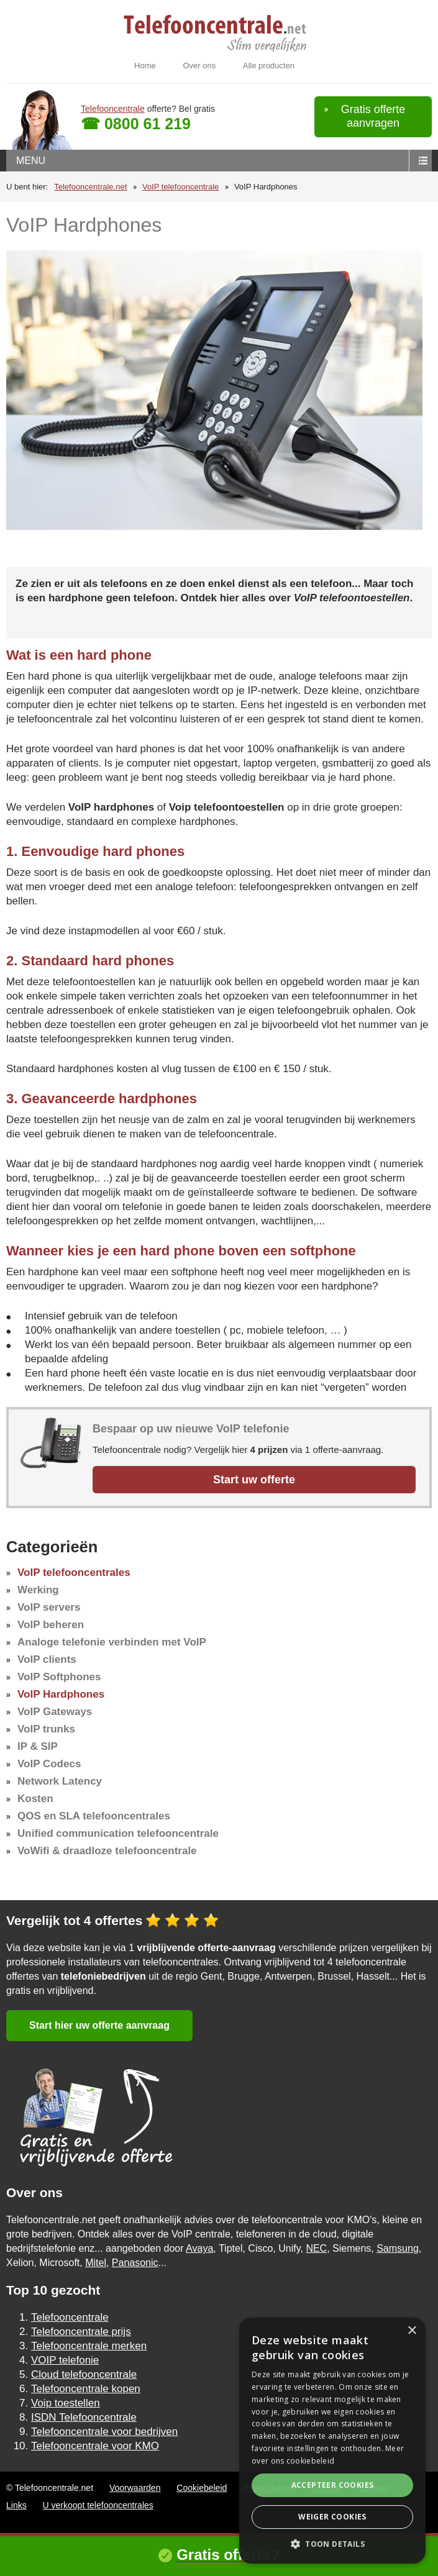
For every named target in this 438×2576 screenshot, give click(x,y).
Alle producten (268, 65)
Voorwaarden (135, 2488)
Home (145, 65)
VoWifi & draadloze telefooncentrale (107, 1851)
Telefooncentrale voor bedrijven (104, 2431)
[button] (332, 2544)
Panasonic (135, 2262)
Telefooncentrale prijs (81, 2331)
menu (30, 160)
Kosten (35, 1799)
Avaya (199, 2248)
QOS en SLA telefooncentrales (93, 1816)
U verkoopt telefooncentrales (98, 2505)
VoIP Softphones (59, 1677)
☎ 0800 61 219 (136, 124)
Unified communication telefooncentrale (118, 1833)
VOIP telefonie (65, 2360)
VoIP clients (46, 1659)
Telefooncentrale (113, 109)
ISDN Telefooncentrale (84, 2417)
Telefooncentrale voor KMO (95, 2446)
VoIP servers (48, 1607)
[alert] (332, 2441)
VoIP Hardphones (60, 1694)
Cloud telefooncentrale (84, 2374)
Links (16, 2505)
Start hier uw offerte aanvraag (99, 2025)
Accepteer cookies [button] (332, 2485)
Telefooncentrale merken (89, 2346)
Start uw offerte (254, 1479)
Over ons (199, 65)
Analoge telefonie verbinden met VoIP (111, 1642)
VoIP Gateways (54, 1712)
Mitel (95, 2262)
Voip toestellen (65, 2403)
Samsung (397, 2248)
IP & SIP (37, 1746)
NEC (316, 2248)
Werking (38, 1590)
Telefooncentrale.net (90, 186)
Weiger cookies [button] (332, 2516)
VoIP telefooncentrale (180, 186)
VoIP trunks (46, 1729)
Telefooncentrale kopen (85, 2389)
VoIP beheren (50, 1625)
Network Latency (59, 1781)
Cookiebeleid (201, 2488)
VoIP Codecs (49, 1764)
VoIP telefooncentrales (73, 1572)
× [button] (411, 2331)
